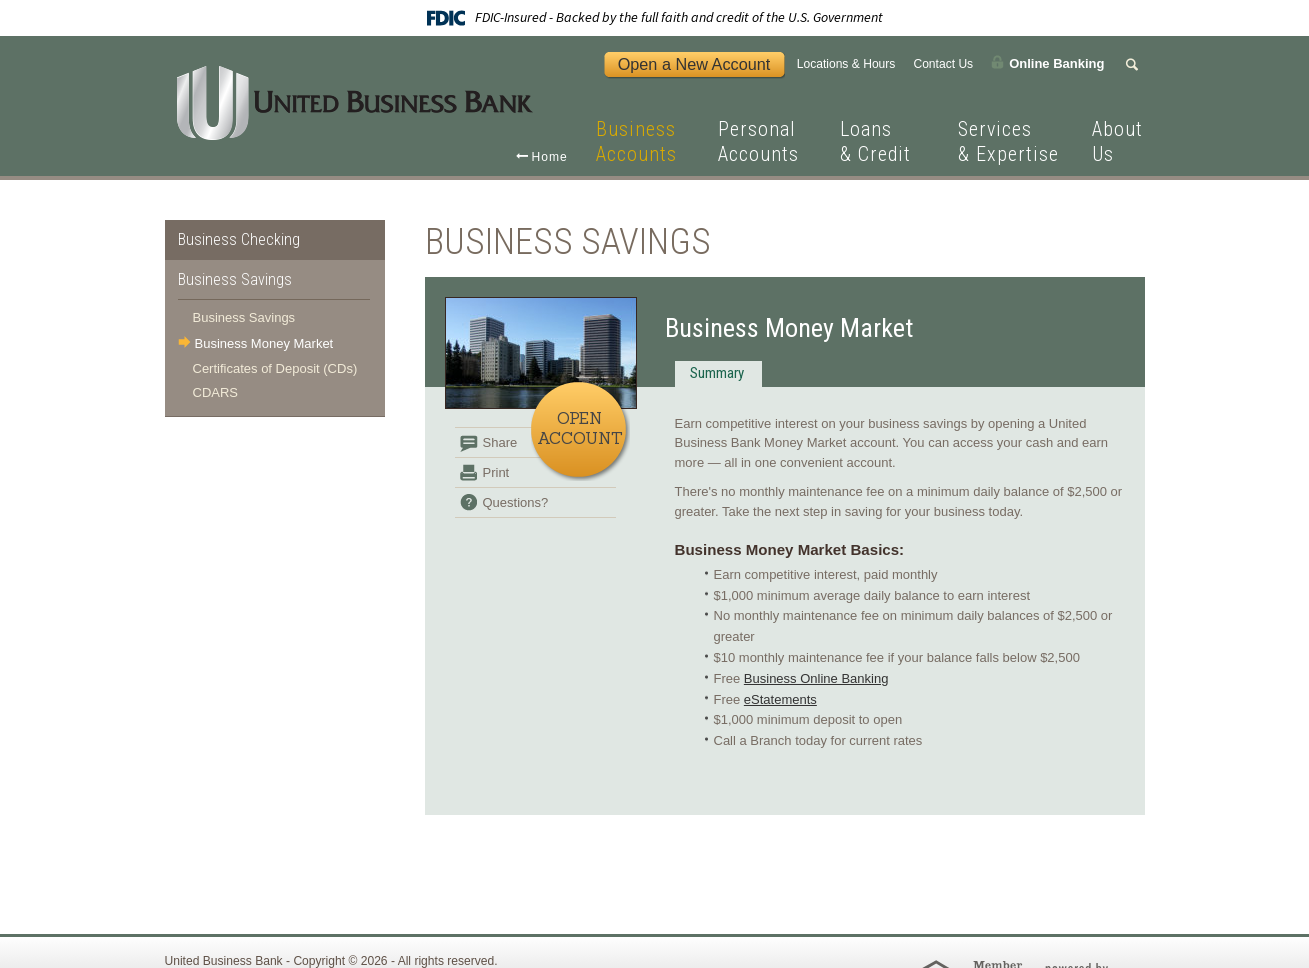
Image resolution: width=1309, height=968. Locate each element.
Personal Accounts (758, 141)
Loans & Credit (875, 141)
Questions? (516, 502)
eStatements (780, 699)
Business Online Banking (816, 678)
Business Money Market (264, 343)
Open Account (580, 428)
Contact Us (943, 64)
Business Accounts (636, 141)
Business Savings (235, 279)
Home (550, 157)
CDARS (216, 392)
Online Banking (1056, 62)
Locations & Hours (846, 64)
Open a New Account (694, 64)
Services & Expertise (1008, 141)
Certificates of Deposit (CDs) (275, 368)
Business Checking (239, 239)
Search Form (1135, 65)
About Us (1117, 141)
